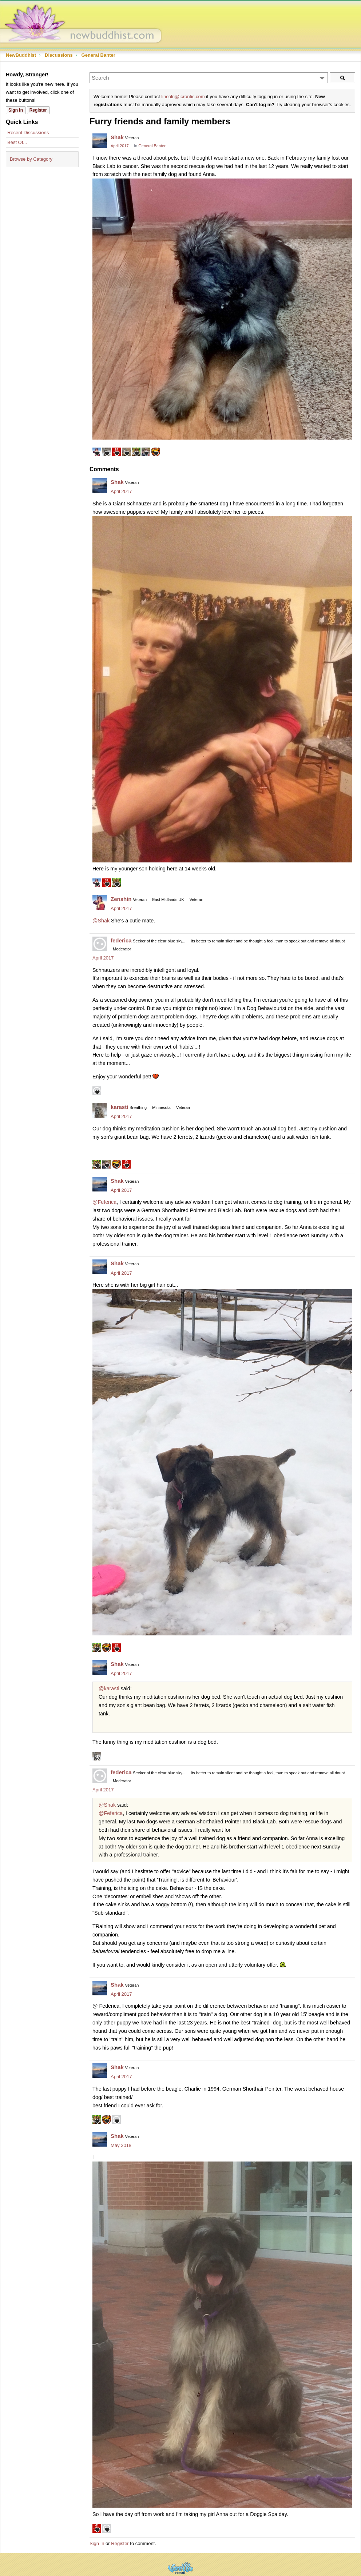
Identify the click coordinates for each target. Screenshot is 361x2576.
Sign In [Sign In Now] (15, 110)
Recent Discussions (28, 132)
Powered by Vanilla (180, 2568)
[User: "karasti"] (99, 1110)
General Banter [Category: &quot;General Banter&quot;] (152, 146)
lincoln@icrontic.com (183, 96)
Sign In (97, 2543)
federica (121, 940)
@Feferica (104, 1202)
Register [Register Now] (38, 110)
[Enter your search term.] (209, 77)
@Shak (101, 921)
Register (119, 2543)
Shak (117, 137)
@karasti (109, 1688)
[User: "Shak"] (99, 140)
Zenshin (121, 899)
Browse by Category (31, 159)
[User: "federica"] (99, 944)
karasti (119, 1107)
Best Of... (17, 142)
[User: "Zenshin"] (99, 902)
